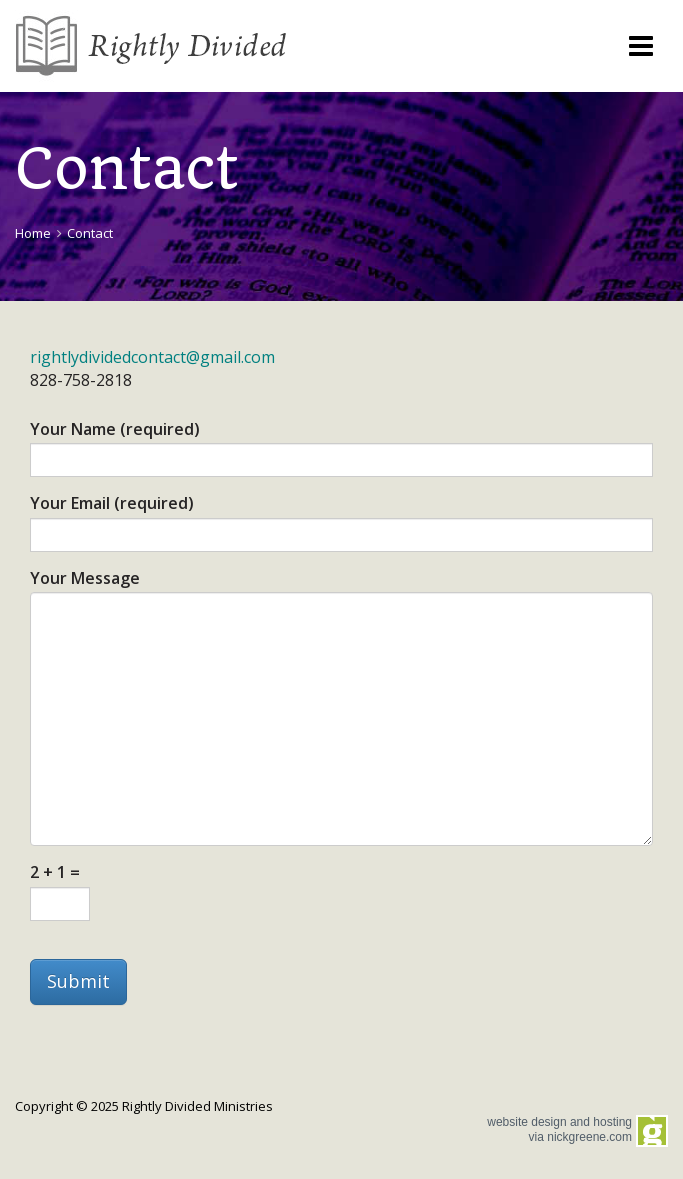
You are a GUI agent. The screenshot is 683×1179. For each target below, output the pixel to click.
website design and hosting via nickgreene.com (559, 1129)
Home (33, 233)
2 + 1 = (55, 873)
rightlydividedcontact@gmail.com (152, 357)
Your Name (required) (115, 430)
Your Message (85, 579)
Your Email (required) (112, 504)
